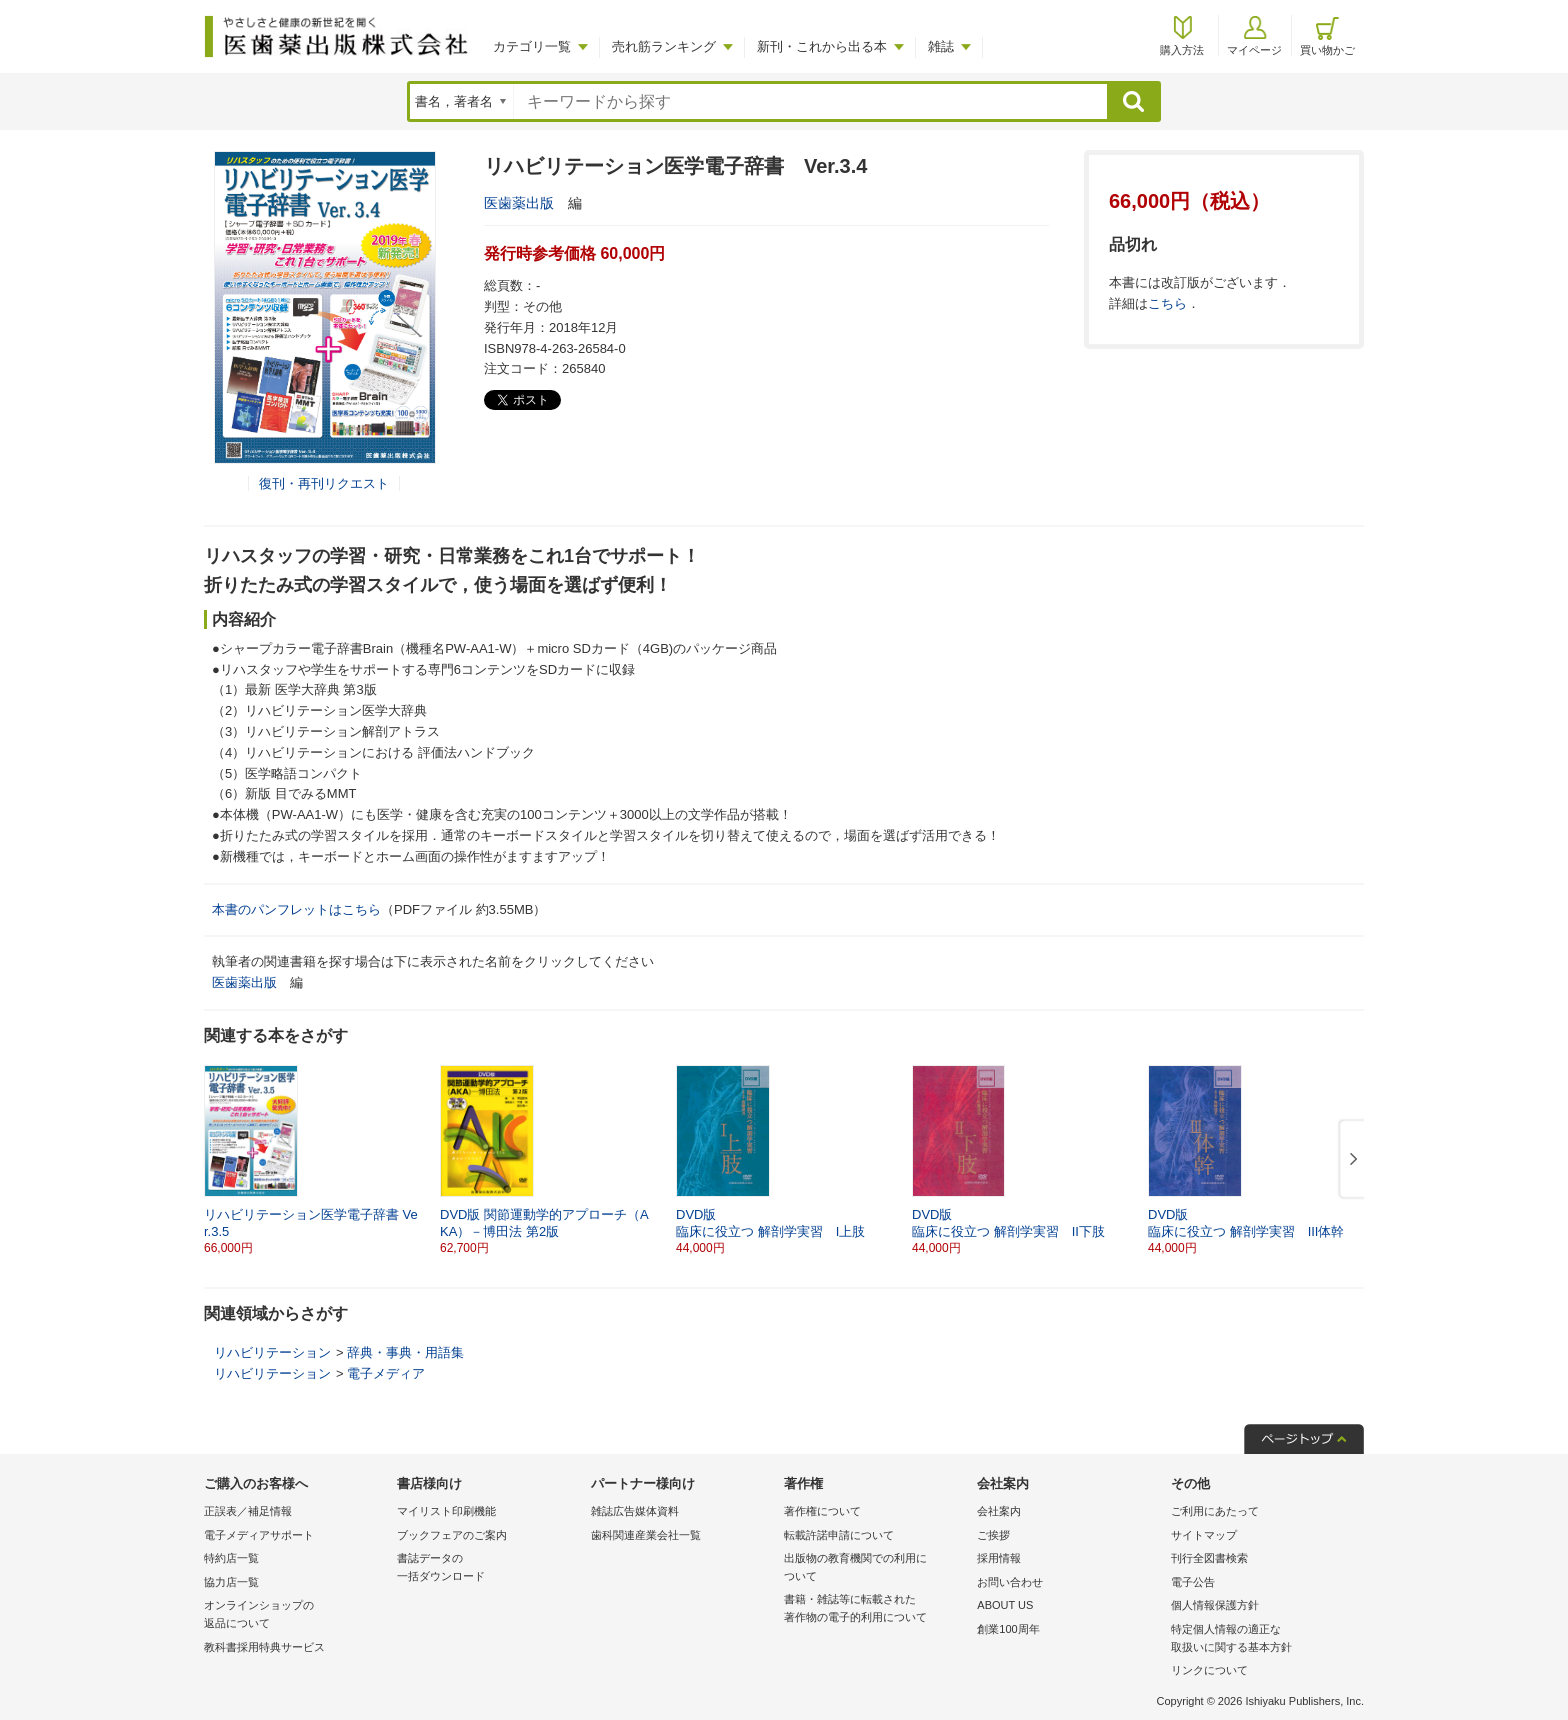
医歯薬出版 (519, 203)
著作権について (822, 1511)
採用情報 (999, 1558)
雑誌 (941, 46)
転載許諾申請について (839, 1535)
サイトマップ (1204, 1535)
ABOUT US (1005, 1605)
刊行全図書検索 (1209, 1558)
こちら (1167, 303)
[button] (1350, 1160)
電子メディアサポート (259, 1535)
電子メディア (386, 1373)
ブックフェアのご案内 (452, 1535)
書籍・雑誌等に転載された (875, 1609)
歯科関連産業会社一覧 (646, 1535)
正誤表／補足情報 (248, 1511)
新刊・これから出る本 (822, 46)
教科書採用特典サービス (264, 1647)
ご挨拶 (993, 1535)
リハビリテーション (272, 1352)
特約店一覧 (231, 1558)
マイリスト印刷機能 (446, 1511)
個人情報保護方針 (1215, 1605)
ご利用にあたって (1215, 1511)
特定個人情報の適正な (1262, 1639)
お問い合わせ (1010, 1582)
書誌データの (488, 1568)
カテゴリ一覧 (532, 46)
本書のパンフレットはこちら (296, 909)
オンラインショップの (295, 1615)
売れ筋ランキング (664, 46)
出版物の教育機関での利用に (875, 1568)
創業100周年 (1008, 1629)
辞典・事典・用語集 (405, 1352)
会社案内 (999, 1511)
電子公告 (1193, 1582)
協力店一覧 (231, 1582)
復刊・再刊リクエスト (324, 483)
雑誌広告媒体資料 (635, 1511)
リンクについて (1209, 1670)
